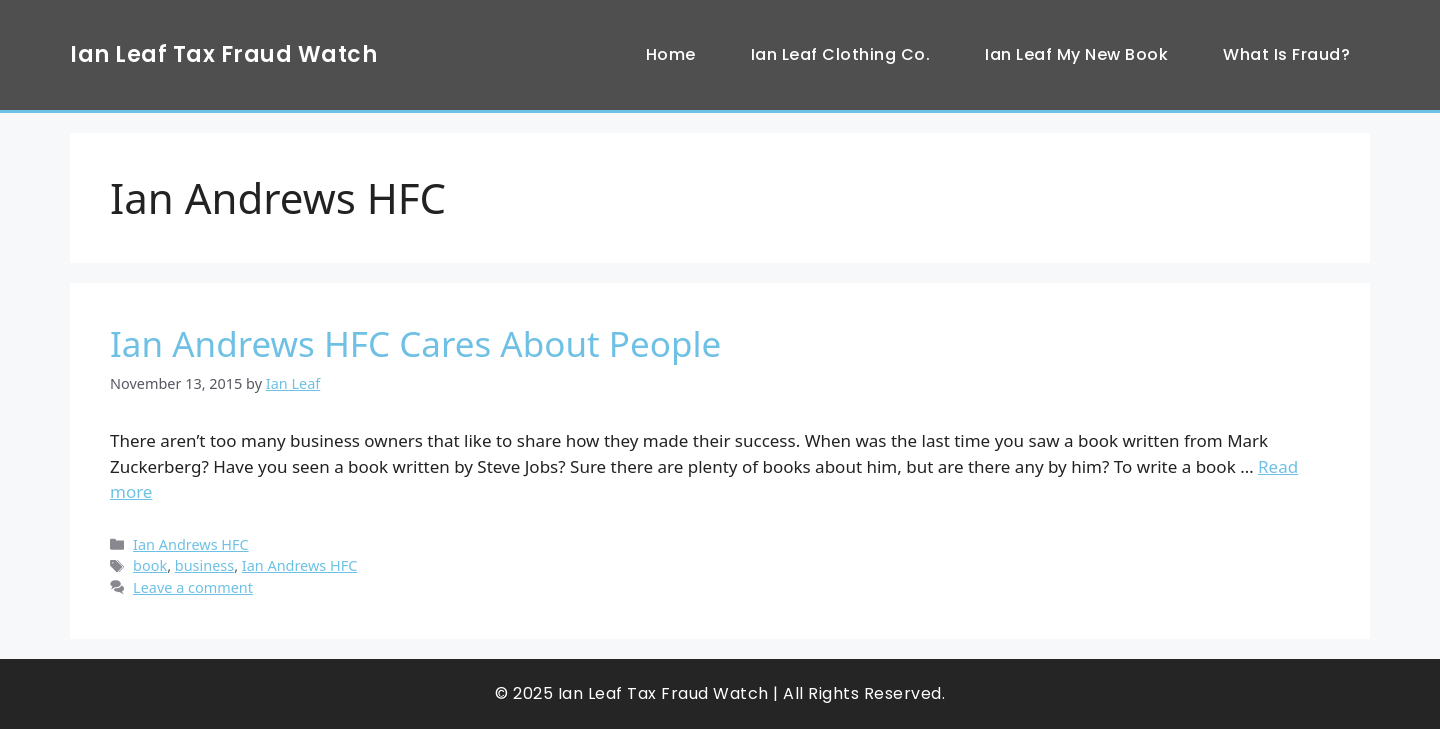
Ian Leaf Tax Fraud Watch (223, 54)
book (150, 565)
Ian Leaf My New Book (1076, 54)
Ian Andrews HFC (191, 544)
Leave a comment (193, 587)
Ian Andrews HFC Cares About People (415, 343)
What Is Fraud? (1286, 54)
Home (671, 54)
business (204, 565)
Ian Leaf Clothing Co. (841, 54)
